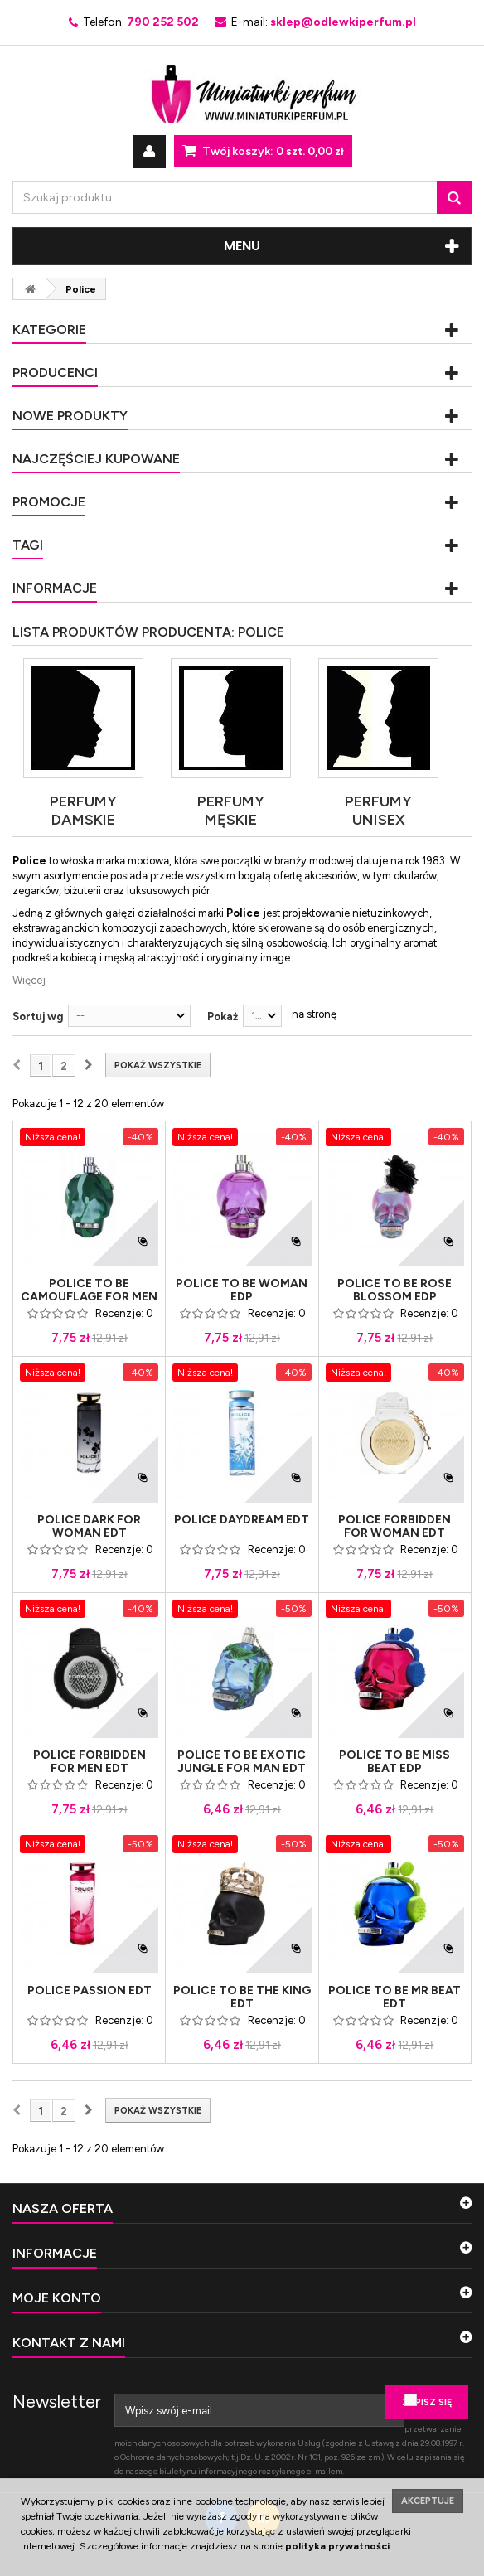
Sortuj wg (37, 1016)
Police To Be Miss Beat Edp (394, 1762)
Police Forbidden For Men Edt (89, 1762)
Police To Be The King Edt (242, 1997)
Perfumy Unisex (378, 810)
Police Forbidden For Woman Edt (394, 1526)
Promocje (48, 502)
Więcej (29, 980)
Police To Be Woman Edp (241, 1290)
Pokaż (222, 1016)
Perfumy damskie (83, 810)
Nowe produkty (70, 416)
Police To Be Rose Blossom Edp (394, 1290)
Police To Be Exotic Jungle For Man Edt (241, 1762)
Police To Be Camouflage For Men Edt (89, 1297)
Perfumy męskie (230, 810)
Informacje (54, 588)
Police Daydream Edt (241, 1520)
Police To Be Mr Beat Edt (394, 1997)
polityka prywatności (337, 2546)
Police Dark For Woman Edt (89, 1526)
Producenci (55, 372)
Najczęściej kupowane (96, 459)
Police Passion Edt (89, 1990)
